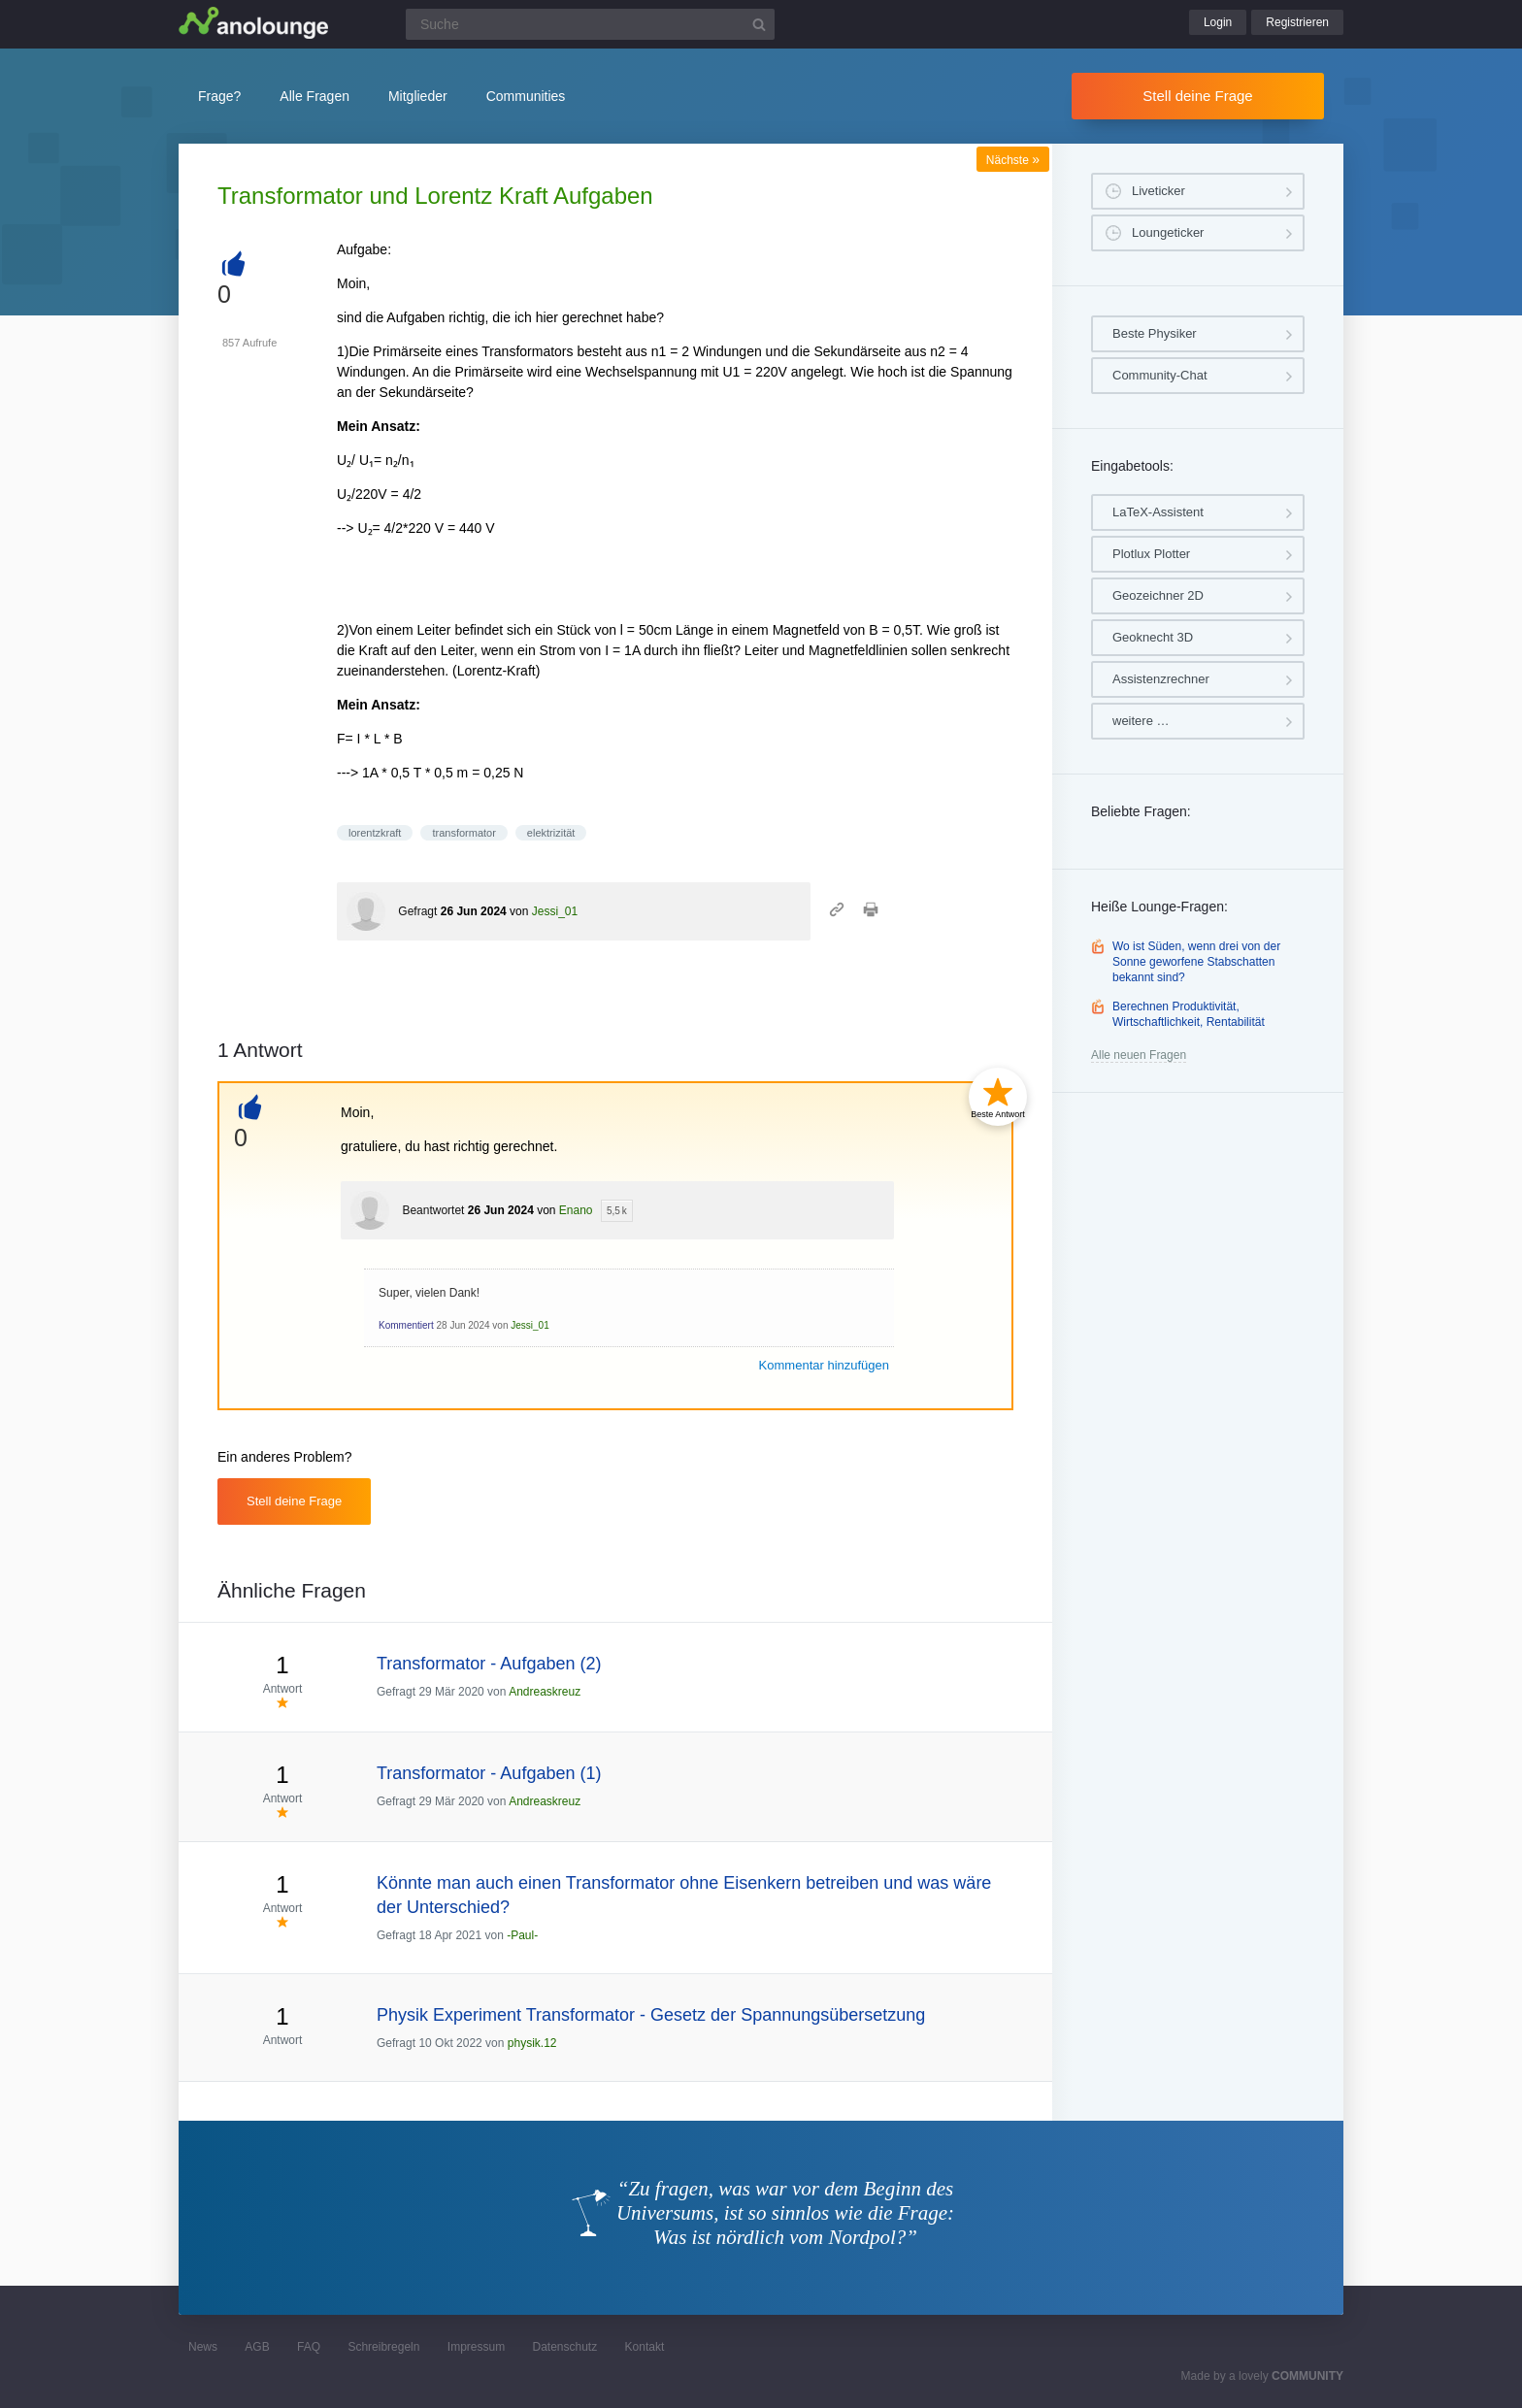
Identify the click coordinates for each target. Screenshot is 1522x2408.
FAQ (308, 2347)
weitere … (1141, 720)
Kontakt (645, 2347)
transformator (463, 833)
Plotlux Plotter (1151, 553)
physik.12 (532, 2043)
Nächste (1013, 160)
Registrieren (1297, 22)
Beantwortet (433, 1210)
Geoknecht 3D (1152, 637)
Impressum (476, 2347)
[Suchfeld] (590, 24)
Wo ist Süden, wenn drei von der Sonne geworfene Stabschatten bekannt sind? (1196, 961)
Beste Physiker (1154, 333)
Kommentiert (406, 1325)
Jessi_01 (555, 911)
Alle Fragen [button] (314, 96)
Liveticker (1158, 190)
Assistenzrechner (1160, 679)
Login (1218, 22)
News (202, 2347)
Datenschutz (564, 2347)
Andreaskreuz (544, 1692)
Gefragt (417, 911)
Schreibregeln (383, 2347)
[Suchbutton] (759, 24)
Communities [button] (526, 96)
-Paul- (522, 1935)
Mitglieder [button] (417, 96)
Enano (576, 1210)
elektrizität (551, 833)
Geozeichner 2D (1158, 595)
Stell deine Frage (1197, 95)
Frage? (219, 96)
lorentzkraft (374, 833)
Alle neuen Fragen (1138, 1055)
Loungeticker (1168, 232)
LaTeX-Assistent (1158, 512)
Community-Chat (1160, 375)
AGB (257, 2347)
